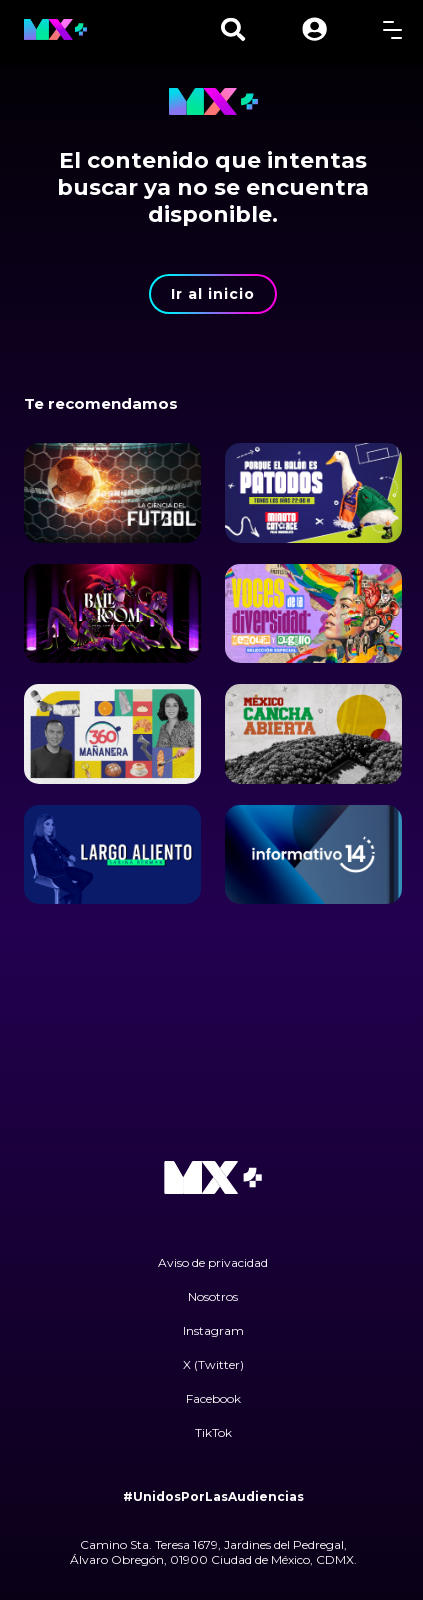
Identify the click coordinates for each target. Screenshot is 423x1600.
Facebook (213, 1398)
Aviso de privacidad (213, 1262)
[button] (314, 29)
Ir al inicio (213, 294)
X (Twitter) (213, 1364)
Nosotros (213, 1296)
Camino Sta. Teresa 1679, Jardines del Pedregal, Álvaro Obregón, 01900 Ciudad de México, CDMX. (213, 1552)
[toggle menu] (392, 29)
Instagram (213, 1330)
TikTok (213, 1432)
